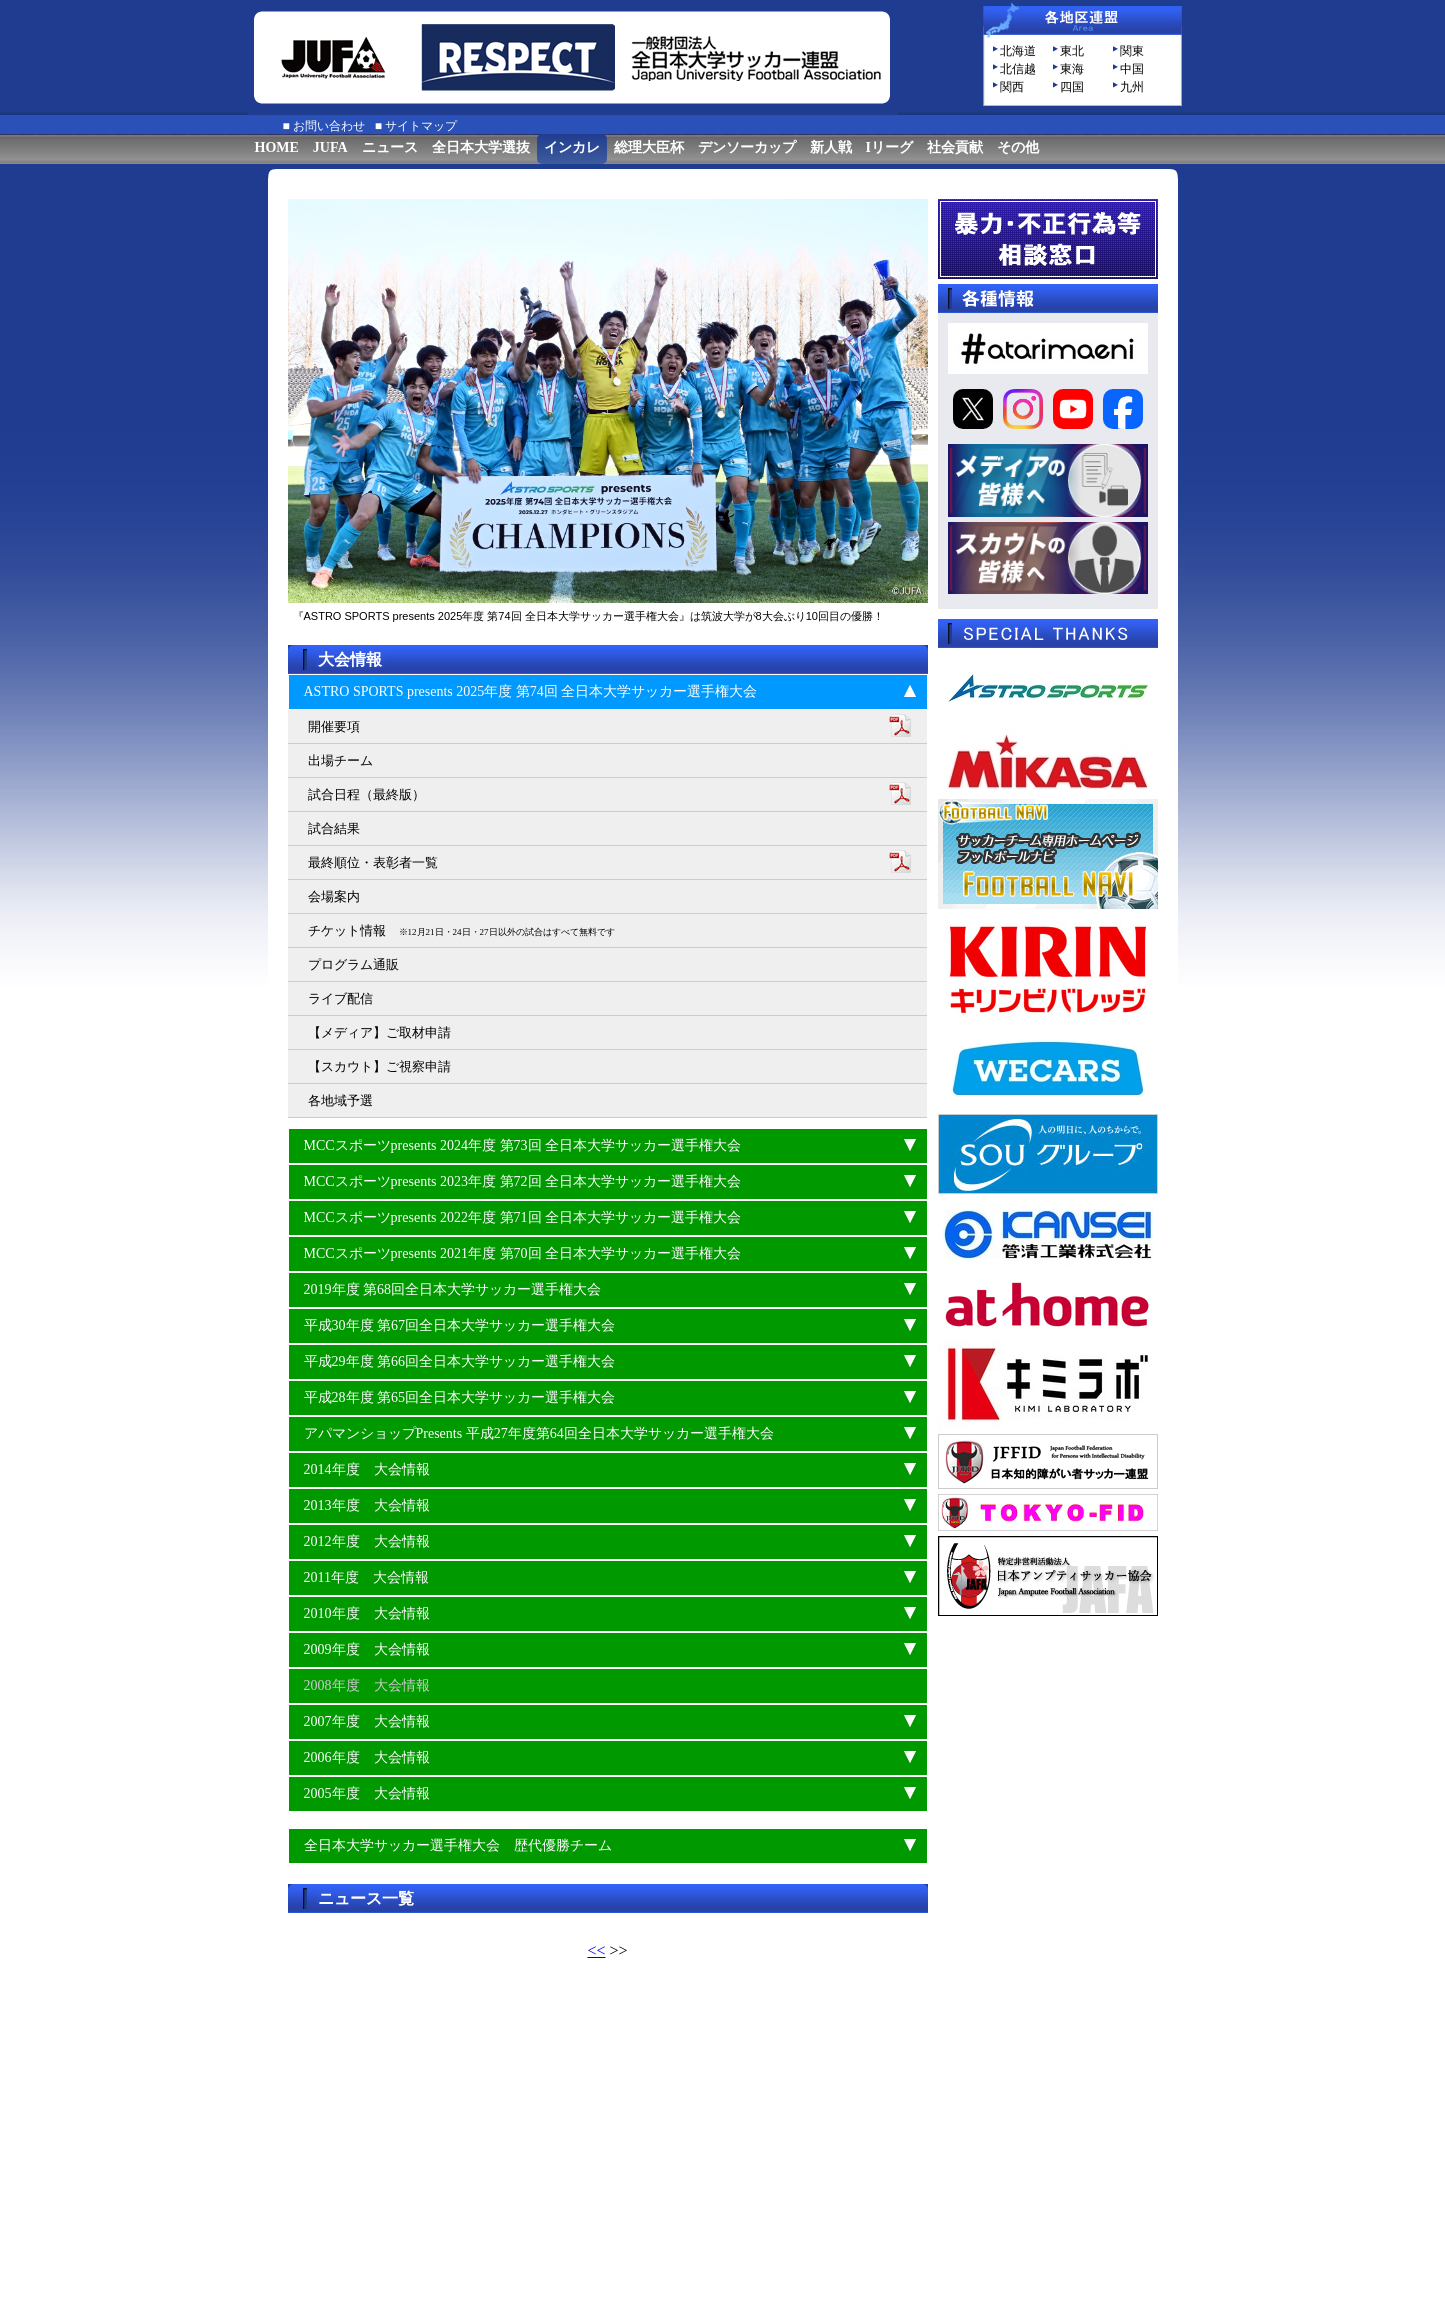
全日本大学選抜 (481, 147)
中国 (1132, 69)
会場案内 (334, 896)
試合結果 (334, 828)
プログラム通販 (353, 964)
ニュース (390, 147)
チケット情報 (461, 930)
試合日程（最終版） (366, 794)
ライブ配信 (340, 998)
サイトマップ (421, 126)
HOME (277, 147)
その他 (1018, 147)
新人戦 (831, 147)
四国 (1072, 87)
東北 (1072, 51)
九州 (1132, 87)
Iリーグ (889, 147)
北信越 (1018, 69)
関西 (1012, 87)
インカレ (572, 147)
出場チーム (340, 760)
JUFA (330, 147)
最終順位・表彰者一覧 (373, 862)
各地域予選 (340, 1100)
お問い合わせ (329, 126)
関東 (1132, 51)
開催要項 (334, 726)
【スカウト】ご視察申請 (379, 1066)
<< (596, 1950)
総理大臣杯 (649, 147)
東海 (1072, 69)
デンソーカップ (747, 147)
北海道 (1018, 51)
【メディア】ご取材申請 (379, 1032)
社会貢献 (955, 147)
